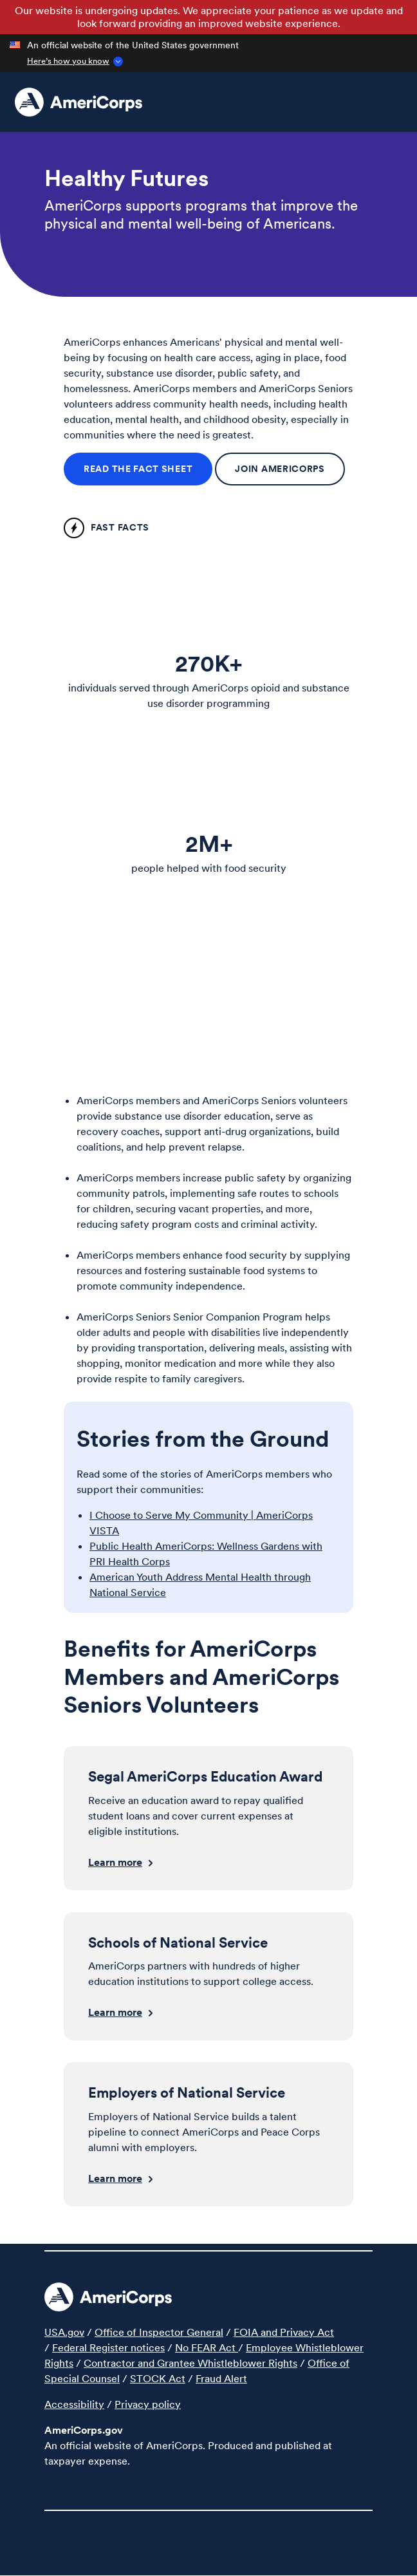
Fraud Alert (221, 2378)
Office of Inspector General (159, 2332)
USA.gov (64, 2332)
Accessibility (74, 2404)
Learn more (115, 1862)
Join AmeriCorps (280, 469)
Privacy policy (148, 2404)
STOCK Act (157, 2378)
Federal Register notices (108, 2347)
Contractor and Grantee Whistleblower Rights (190, 2362)
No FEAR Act (206, 2347)
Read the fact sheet (138, 469)
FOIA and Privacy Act (284, 2332)
